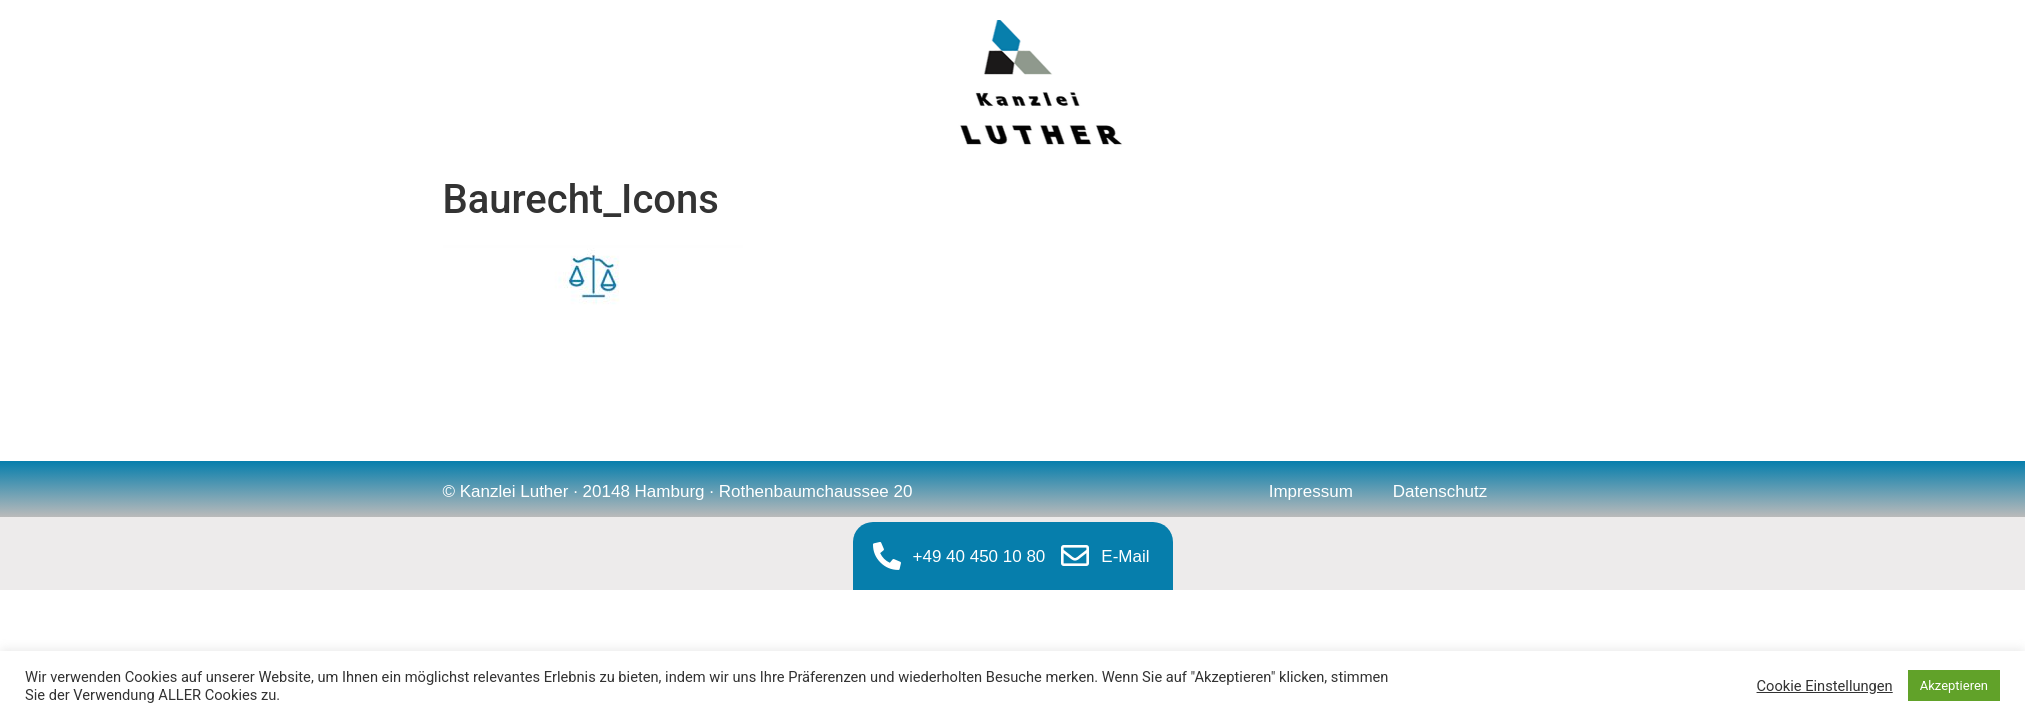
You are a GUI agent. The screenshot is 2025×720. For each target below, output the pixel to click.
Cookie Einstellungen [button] (1825, 686)
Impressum (1311, 491)
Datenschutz (1440, 491)
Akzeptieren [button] (1954, 685)
